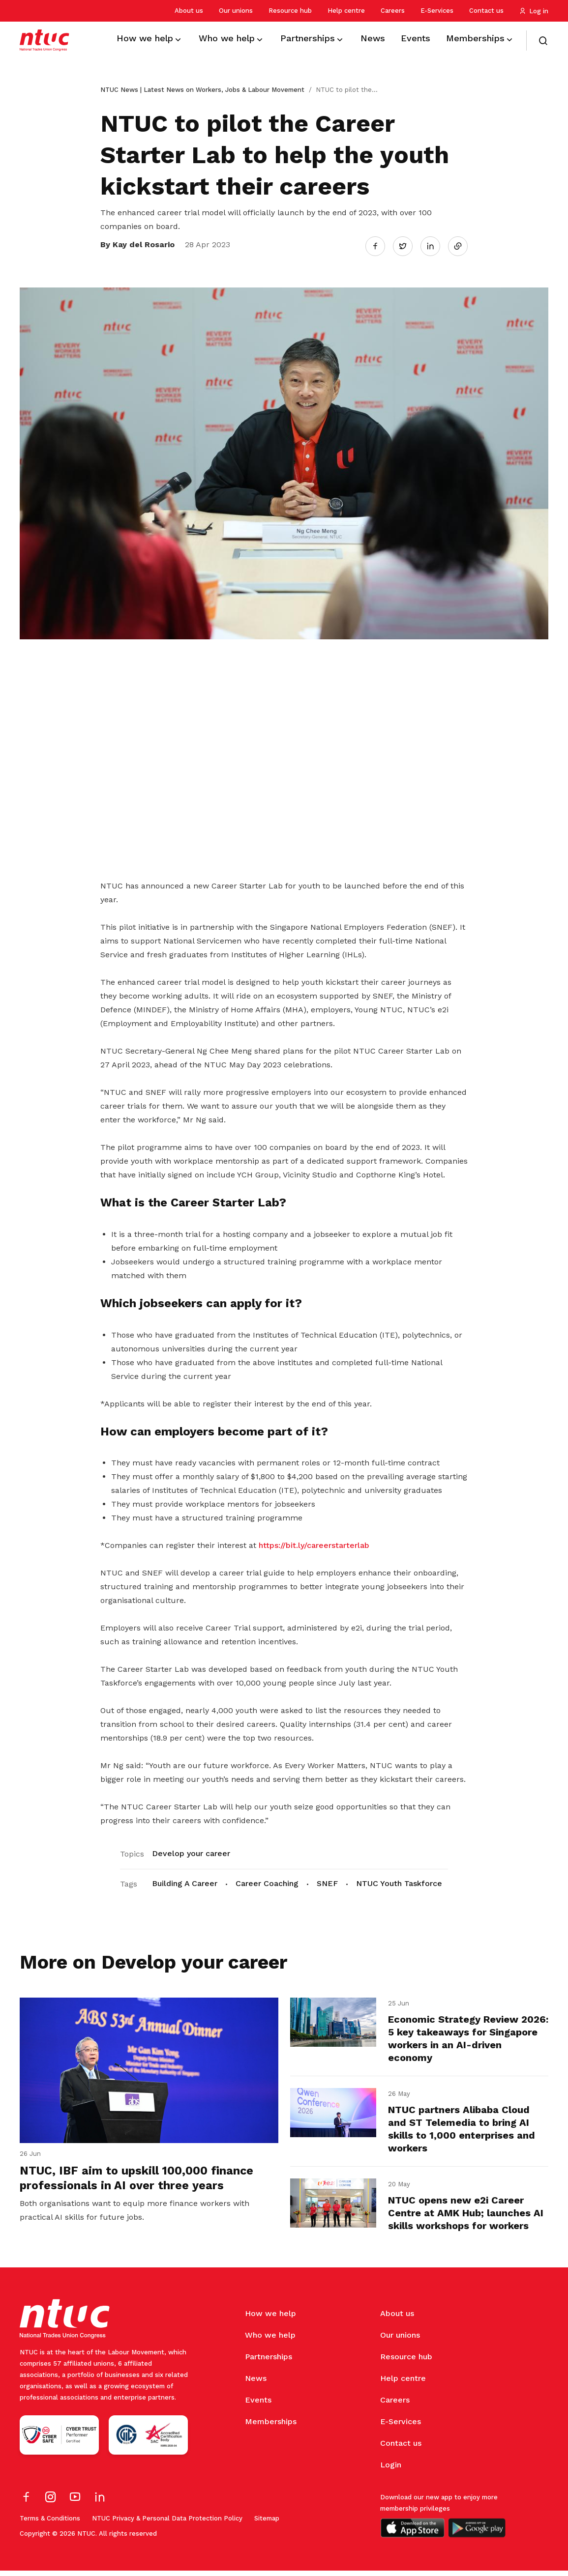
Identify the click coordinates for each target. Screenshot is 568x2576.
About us (189, 10)
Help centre (346, 10)
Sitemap (266, 2523)
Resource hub (290, 10)
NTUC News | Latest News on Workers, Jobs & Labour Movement (202, 89)
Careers (393, 10)
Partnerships (268, 2362)
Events (258, 2405)
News (256, 2383)
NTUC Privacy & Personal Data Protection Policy (167, 2523)
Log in (533, 11)
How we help (270, 2318)
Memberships (271, 2427)
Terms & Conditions (50, 2523)
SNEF (327, 1881)
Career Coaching (267, 1881)
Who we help (270, 2340)
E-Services (436, 10)
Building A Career (184, 1881)
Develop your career (191, 1851)
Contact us (486, 10)
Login (390, 2470)
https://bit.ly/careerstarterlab (314, 1542)
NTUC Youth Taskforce (399, 1881)
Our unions (236, 10)
